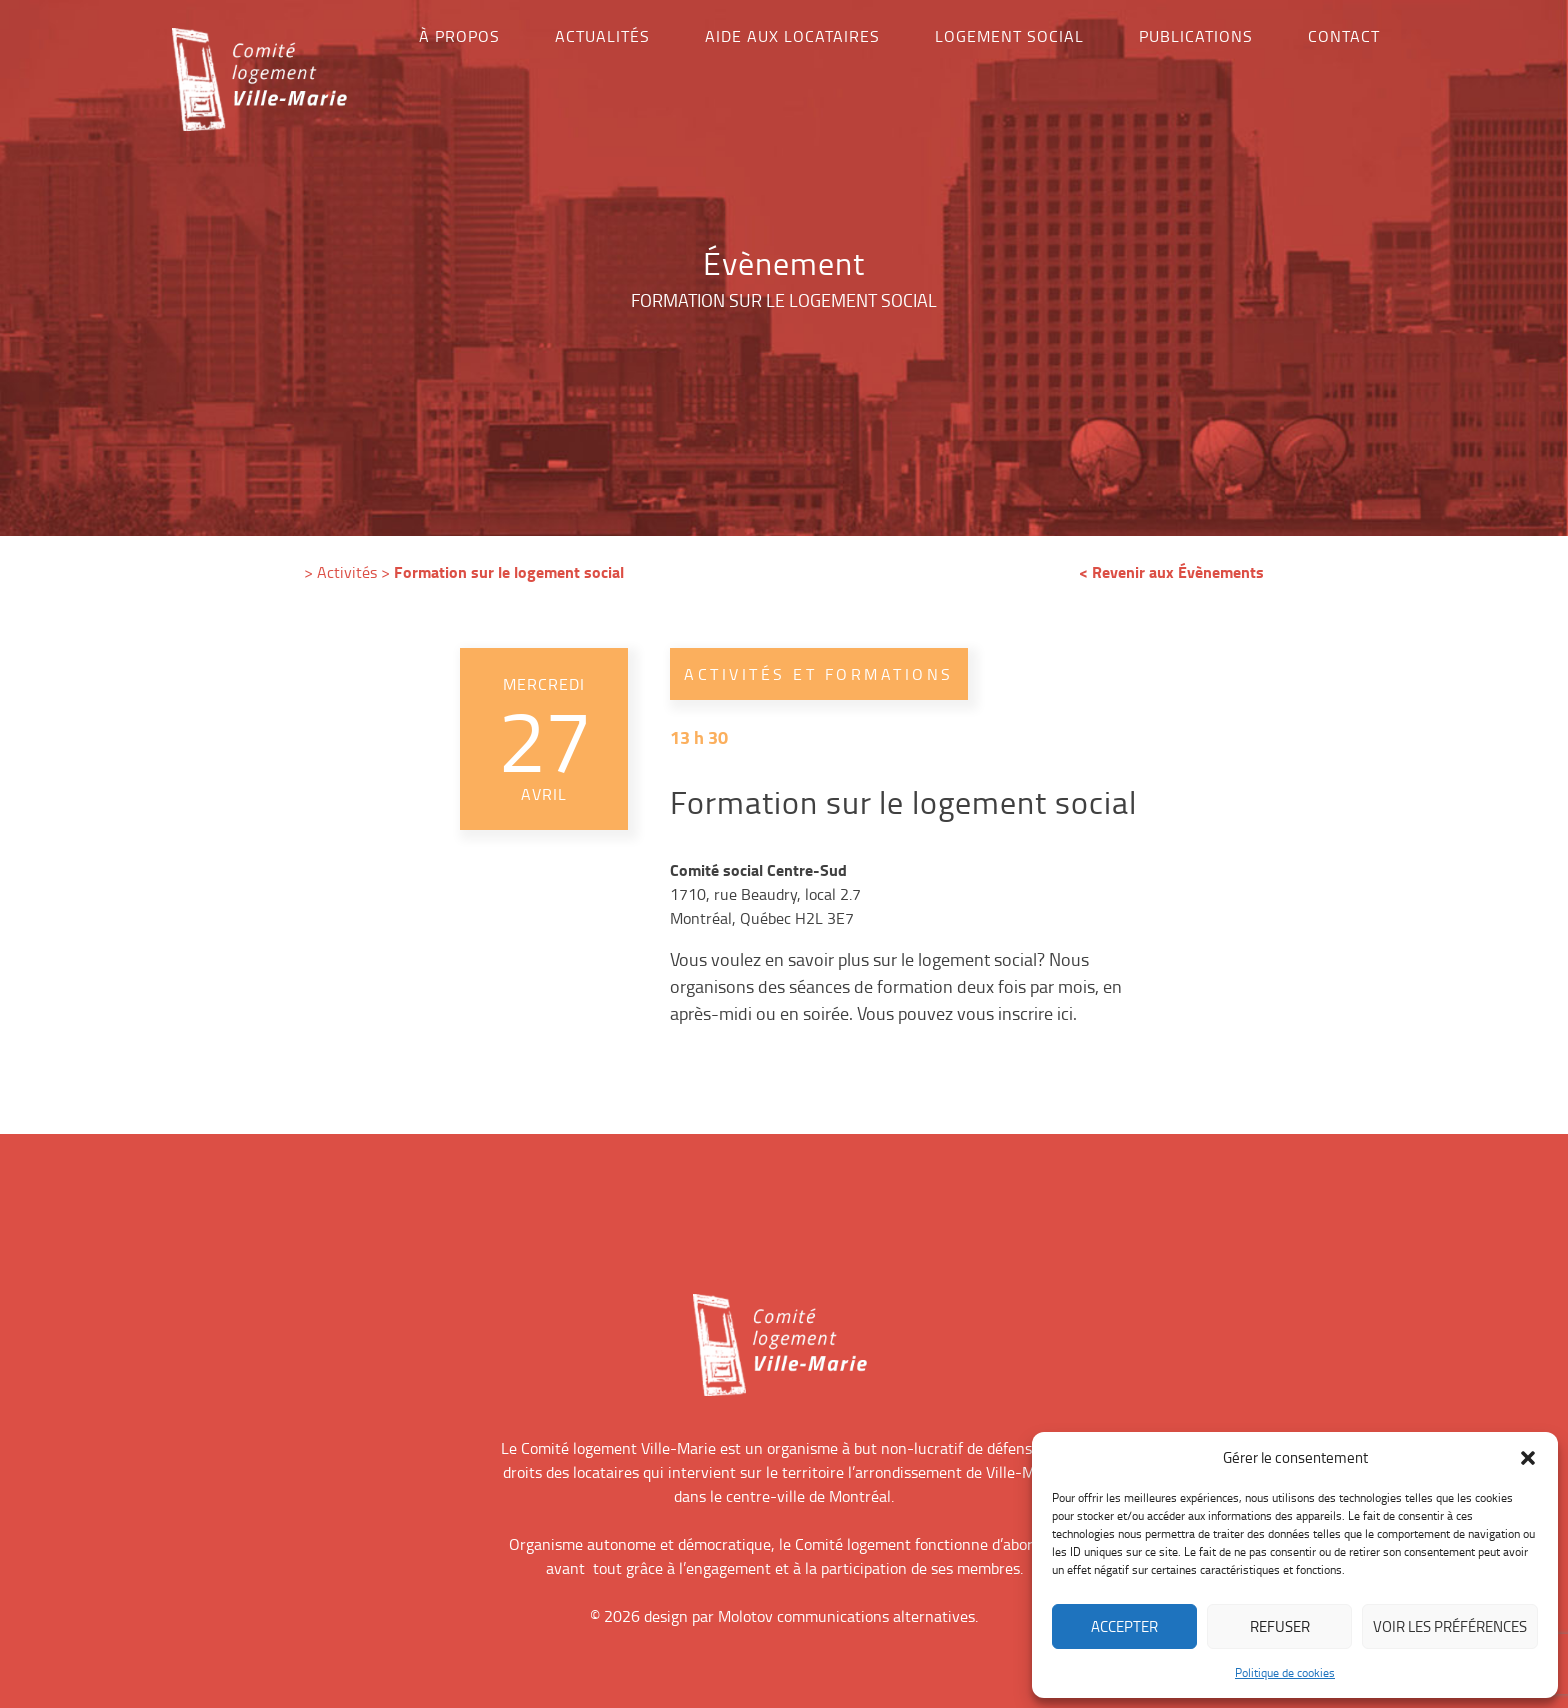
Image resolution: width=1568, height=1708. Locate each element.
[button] (1528, 1458)
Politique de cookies (1285, 1672)
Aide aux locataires (792, 36)
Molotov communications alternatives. (848, 1616)
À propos (459, 36)
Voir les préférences (1450, 1626)
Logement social (1009, 36)
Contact (1344, 36)
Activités (347, 572)
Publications (1196, 36)
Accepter (1124, 1626)
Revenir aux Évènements (1178, 571)
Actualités (602, 36)
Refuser (1280, 1626)
